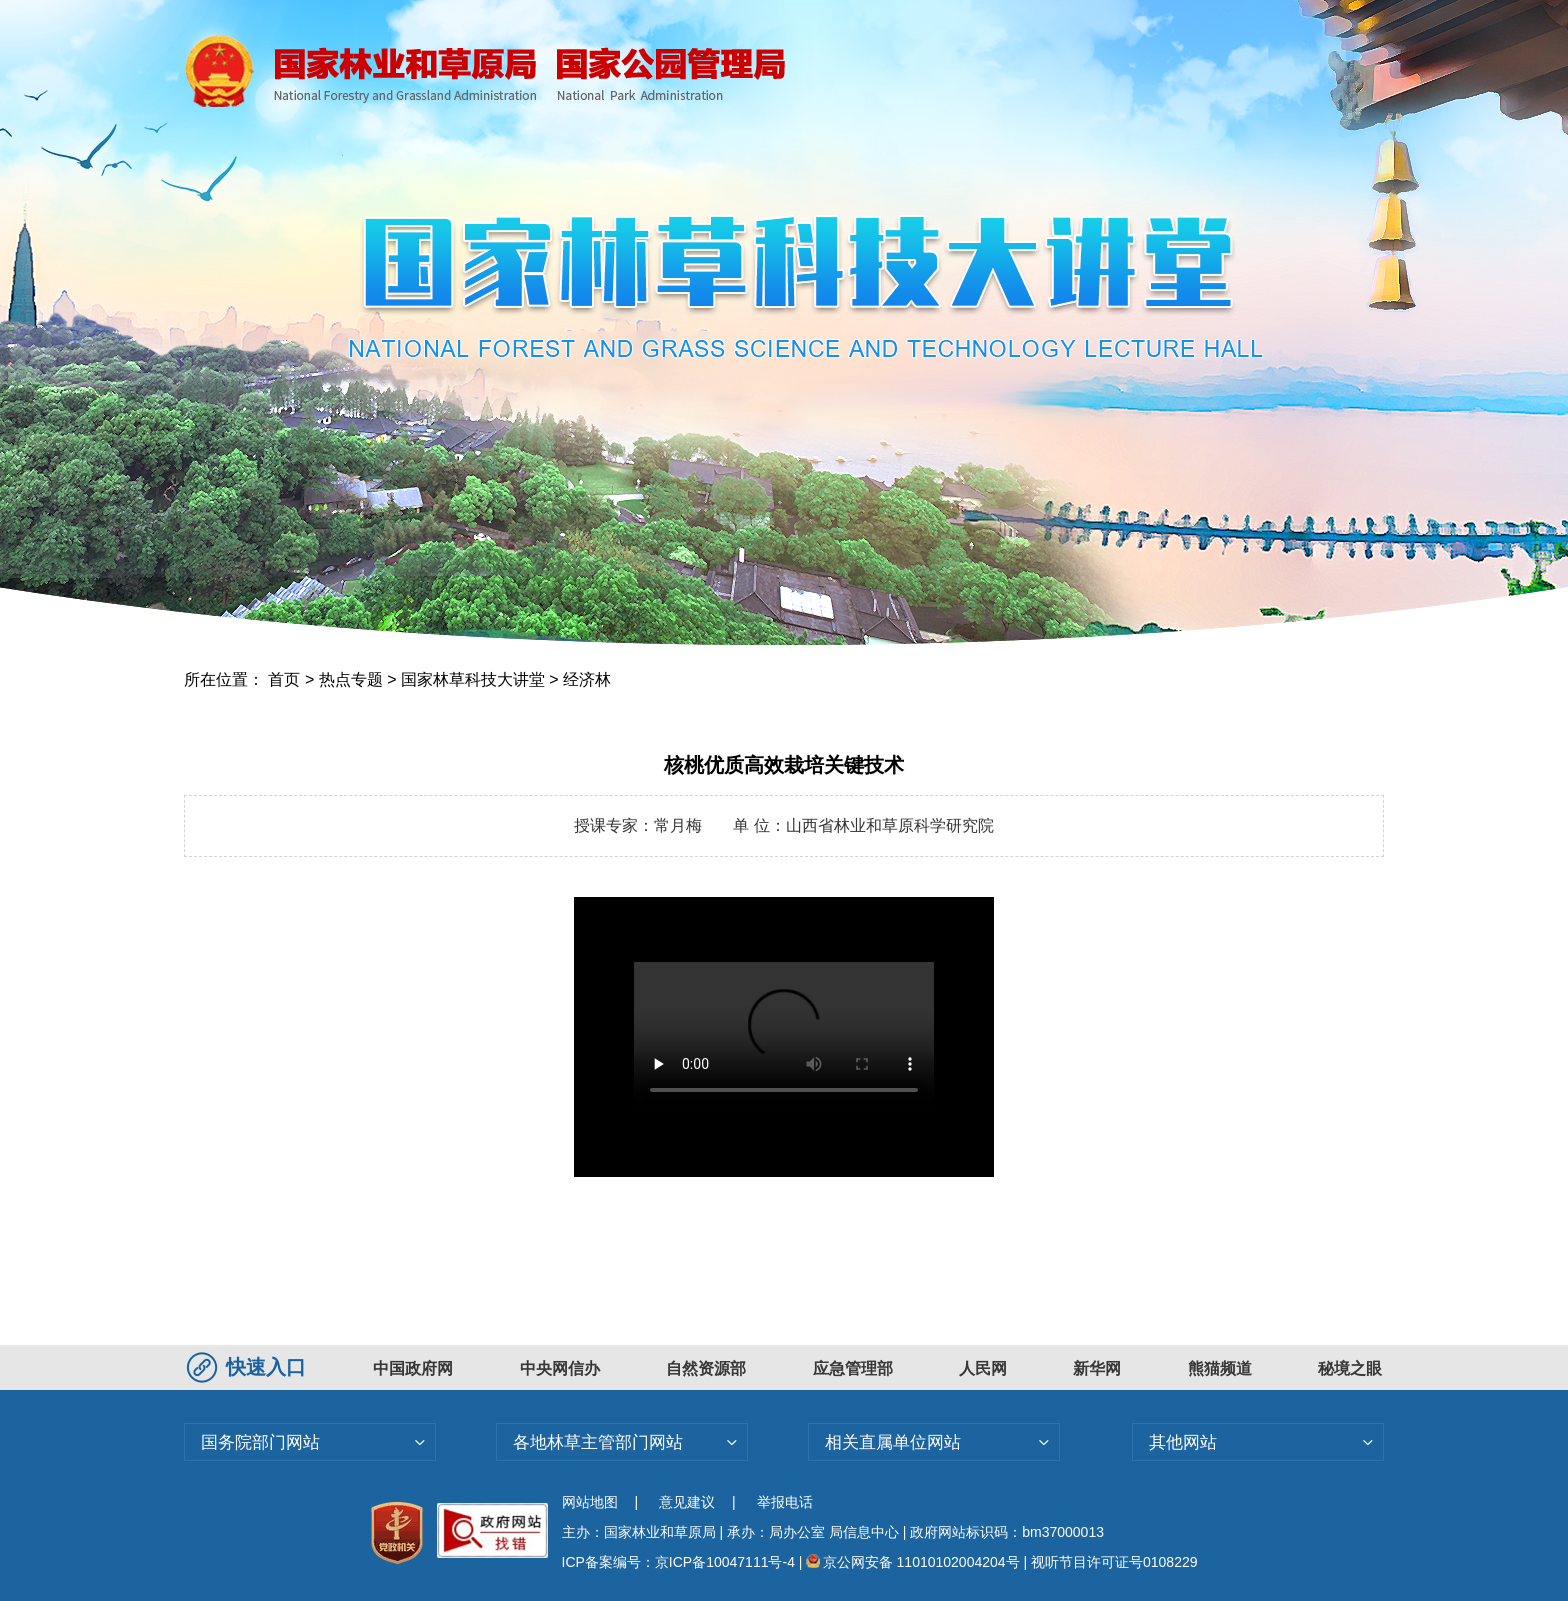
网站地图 (590, 1502)
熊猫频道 (1220, 1368)
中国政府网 (413, 1368)
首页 (284, 679)
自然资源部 (706, 1368)
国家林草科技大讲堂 (473, 679)
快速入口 (249, 1367)
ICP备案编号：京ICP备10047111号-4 (680, 1562)
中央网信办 (560, 1368)
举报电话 (785, 1502)
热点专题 (351, 679)
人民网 (983, 1368)
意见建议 (687, 1502)
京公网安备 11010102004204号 (912, 1562)
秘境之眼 (1350, 1368)
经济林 (587, 679)
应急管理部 (853, 1368)
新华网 (1097, 1368)
